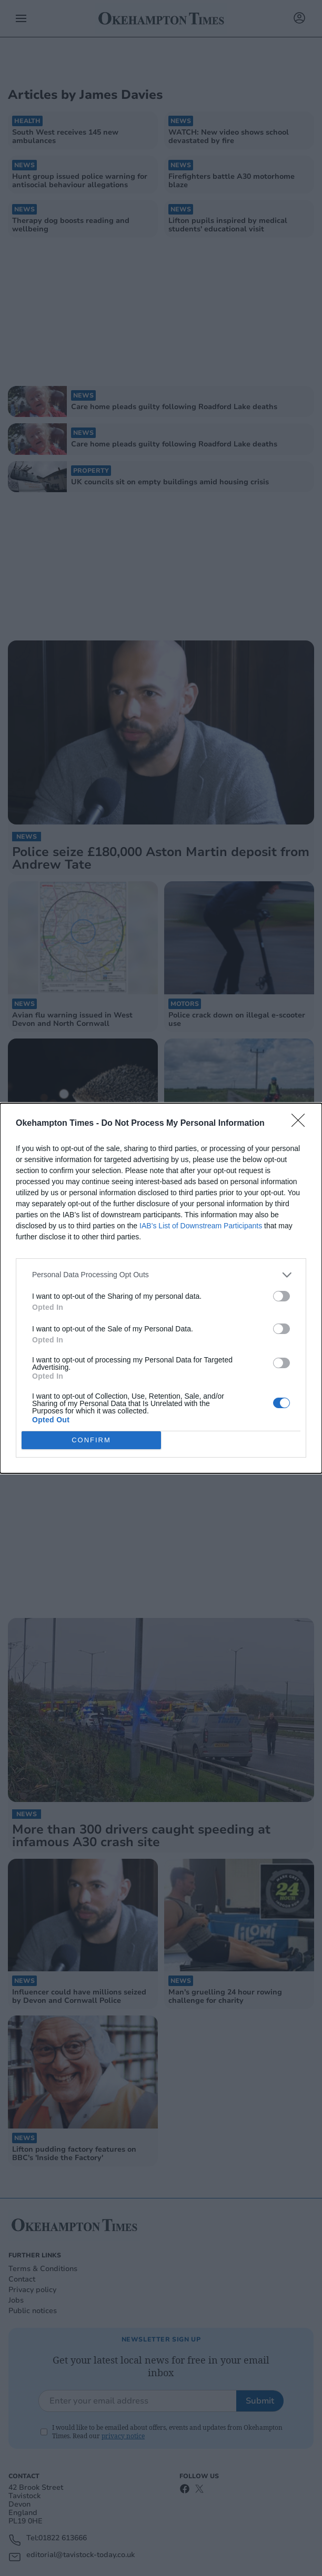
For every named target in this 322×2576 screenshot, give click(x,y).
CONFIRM (91, 1440)
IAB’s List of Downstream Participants (200, 1225)
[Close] (301, 1124)
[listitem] (161, 1274)
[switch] (281, 1296)
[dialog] (161, 1288)
